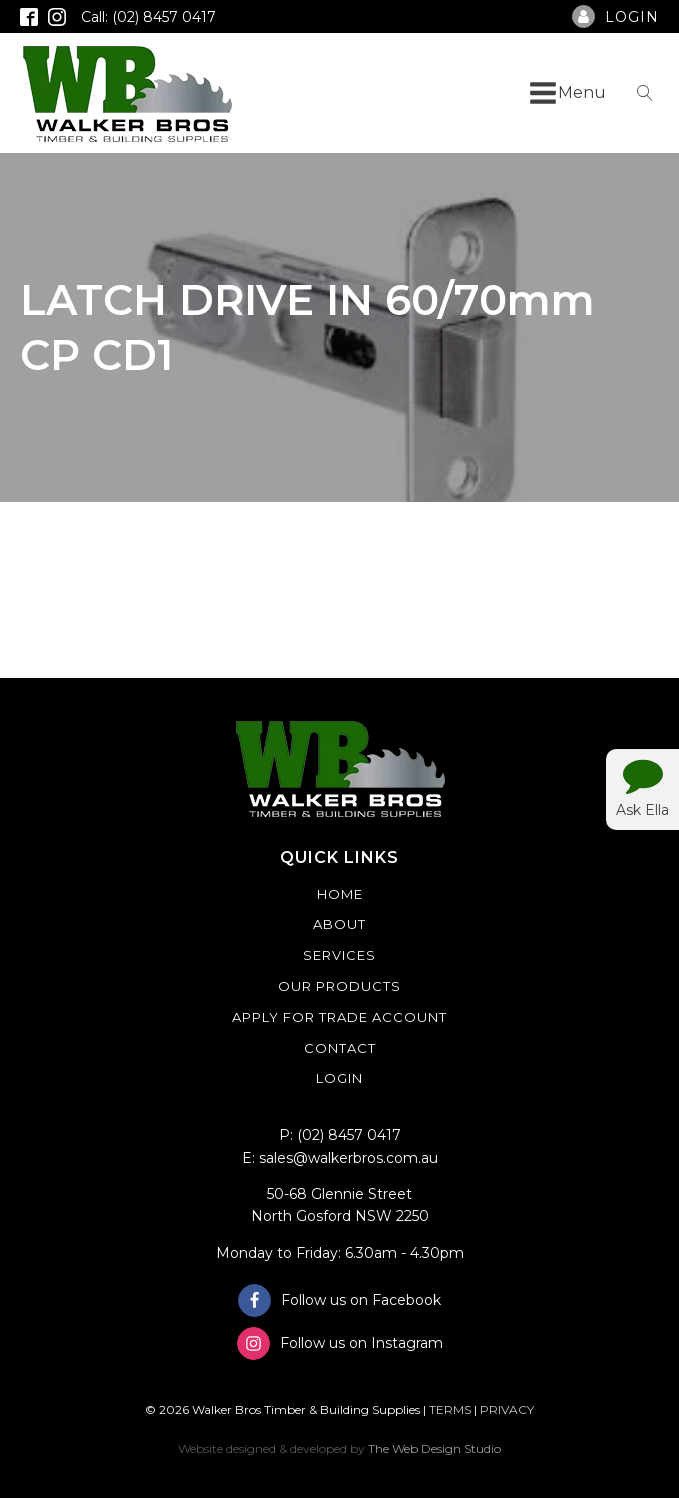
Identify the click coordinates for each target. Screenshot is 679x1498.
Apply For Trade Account (339, 1017)
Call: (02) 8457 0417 (148, 17)
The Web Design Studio (434, 1448)
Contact (340, 1048)
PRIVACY (507, 1409)
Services (339, 955)
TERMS (450, 1409)
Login (339, 1078)
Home (340, 894)
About (339, 924)
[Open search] (645, 93)
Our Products (339, 986)
